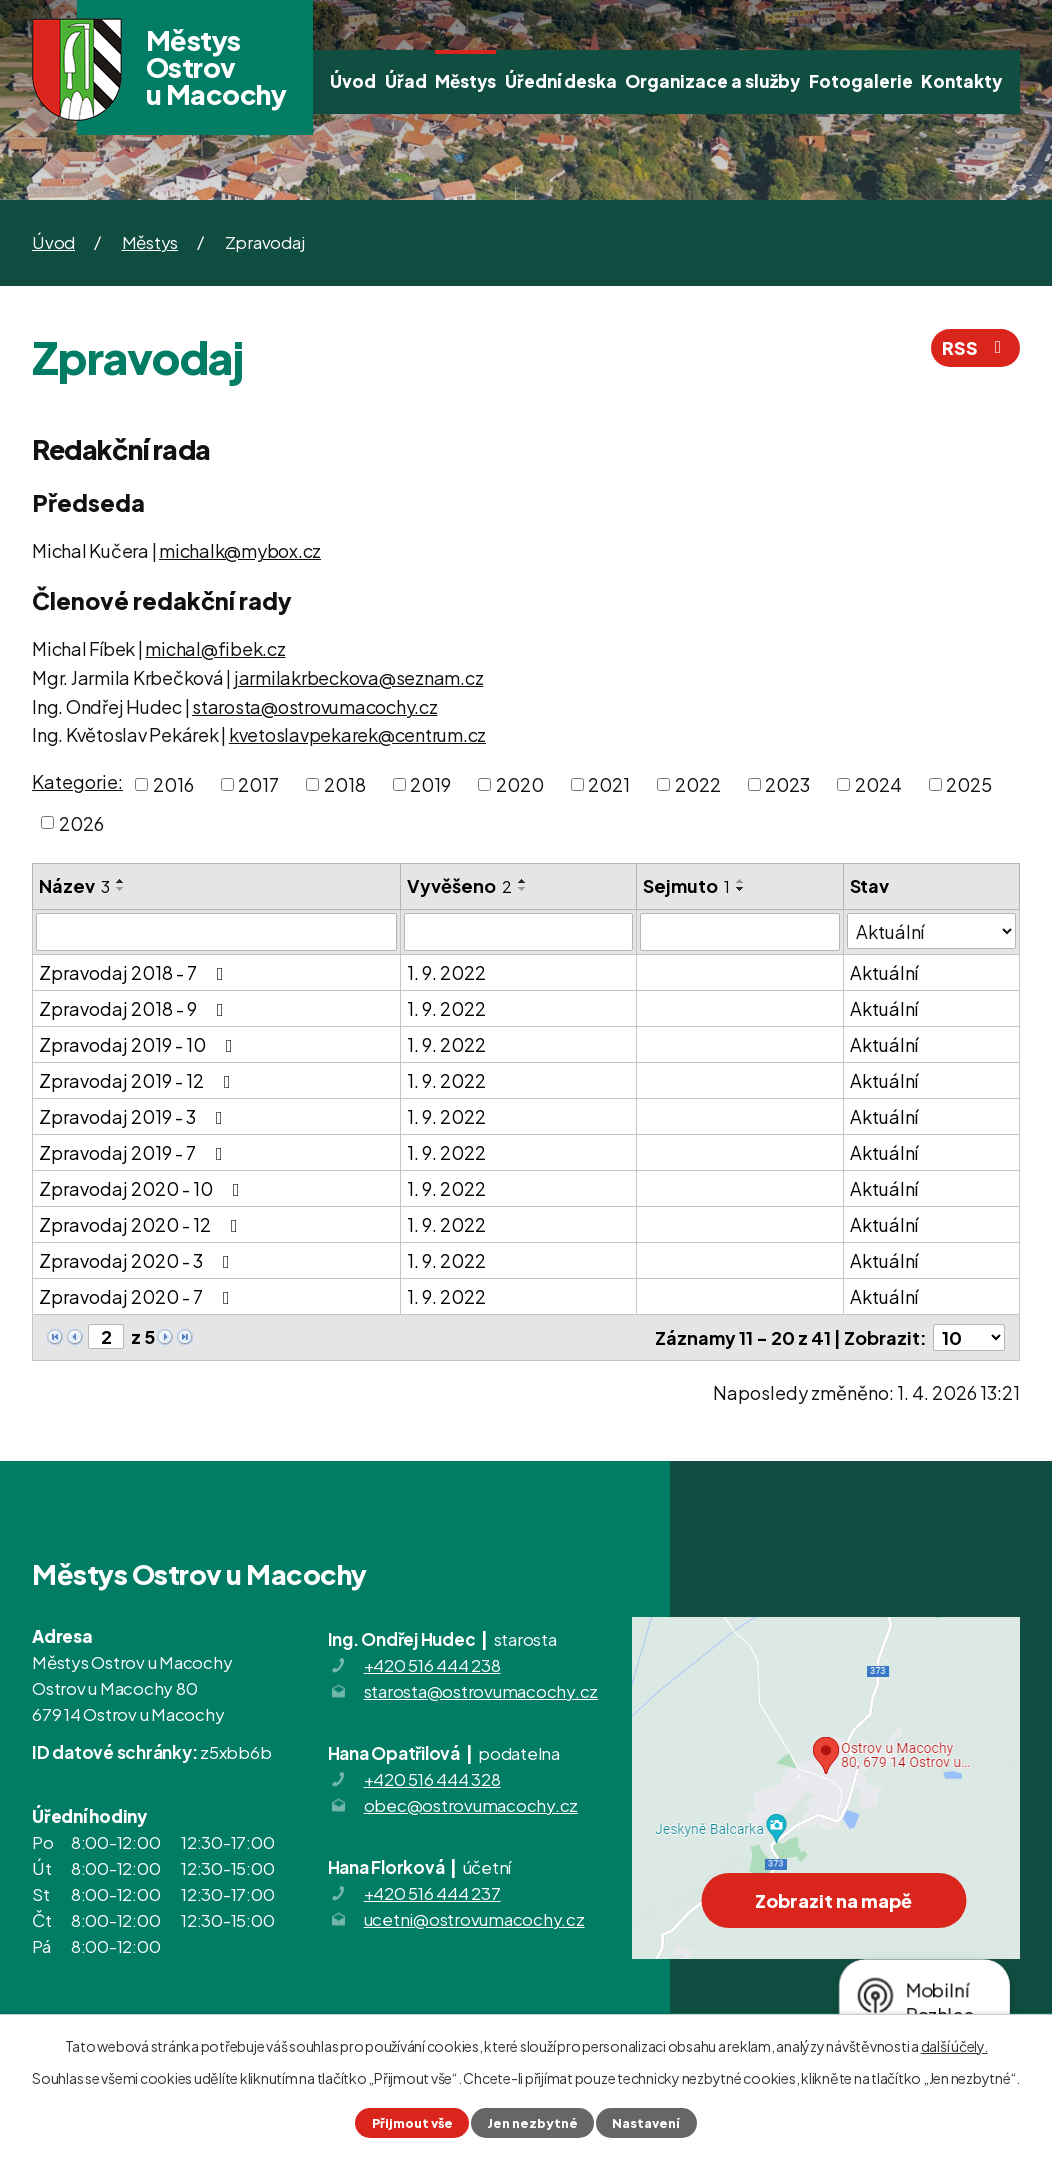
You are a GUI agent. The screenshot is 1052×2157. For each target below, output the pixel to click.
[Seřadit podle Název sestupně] (121, 889)
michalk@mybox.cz (240, 550)
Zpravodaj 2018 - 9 (135, 1008)
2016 (173, 784)
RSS (976, 347)
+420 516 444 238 (432, 1665)
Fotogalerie (861, 81)
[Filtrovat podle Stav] (931, 931)
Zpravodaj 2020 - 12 (142, 1224)
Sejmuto (686, 885)
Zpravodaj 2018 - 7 (135, 972)
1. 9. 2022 (446, 972)
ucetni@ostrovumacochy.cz (474, 1919)
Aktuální (884, 972)
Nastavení (646, 2123)
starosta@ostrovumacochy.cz (315, 706)
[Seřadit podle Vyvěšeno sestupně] (523, 889)
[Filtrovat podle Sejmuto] (739, 932)
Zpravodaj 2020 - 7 (138, 1296)
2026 (81, 822)
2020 (520, 784)
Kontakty (961, 81)
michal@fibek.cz (215, 648)
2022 (698, 784)
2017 (258, 784)
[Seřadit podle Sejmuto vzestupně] (741, 881)
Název (74, 885)
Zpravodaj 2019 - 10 (140, 1044)
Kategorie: (77, 781)
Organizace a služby (712, 81)
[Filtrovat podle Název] (216, 932)
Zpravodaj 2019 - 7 (135, 1152)
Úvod (353, 81)
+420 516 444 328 (432, 1779)
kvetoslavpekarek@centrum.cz (357, 734)
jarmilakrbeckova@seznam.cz (359, 677)
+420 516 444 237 (432, 1893)
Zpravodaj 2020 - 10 (143, 1188)
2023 (787, 784)
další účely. (954, 2046)
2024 (878, 784)
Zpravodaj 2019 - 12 (139, 1080)
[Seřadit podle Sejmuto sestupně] (741, 889)
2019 (430, 784)
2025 (969, 784)
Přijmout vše (412, 2123)
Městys (465, 81)
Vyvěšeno (459, 885)
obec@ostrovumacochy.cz (471, 1805)
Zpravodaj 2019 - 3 (135, 1116)
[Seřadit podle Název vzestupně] (121, 881)
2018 (345, 784)
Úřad (406, 81)
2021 (609, 784)
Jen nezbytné (532, 2123)
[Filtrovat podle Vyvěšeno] (518, 932)
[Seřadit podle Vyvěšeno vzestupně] (523, 881)
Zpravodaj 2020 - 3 (138, 1260)
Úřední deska (561, 81)
